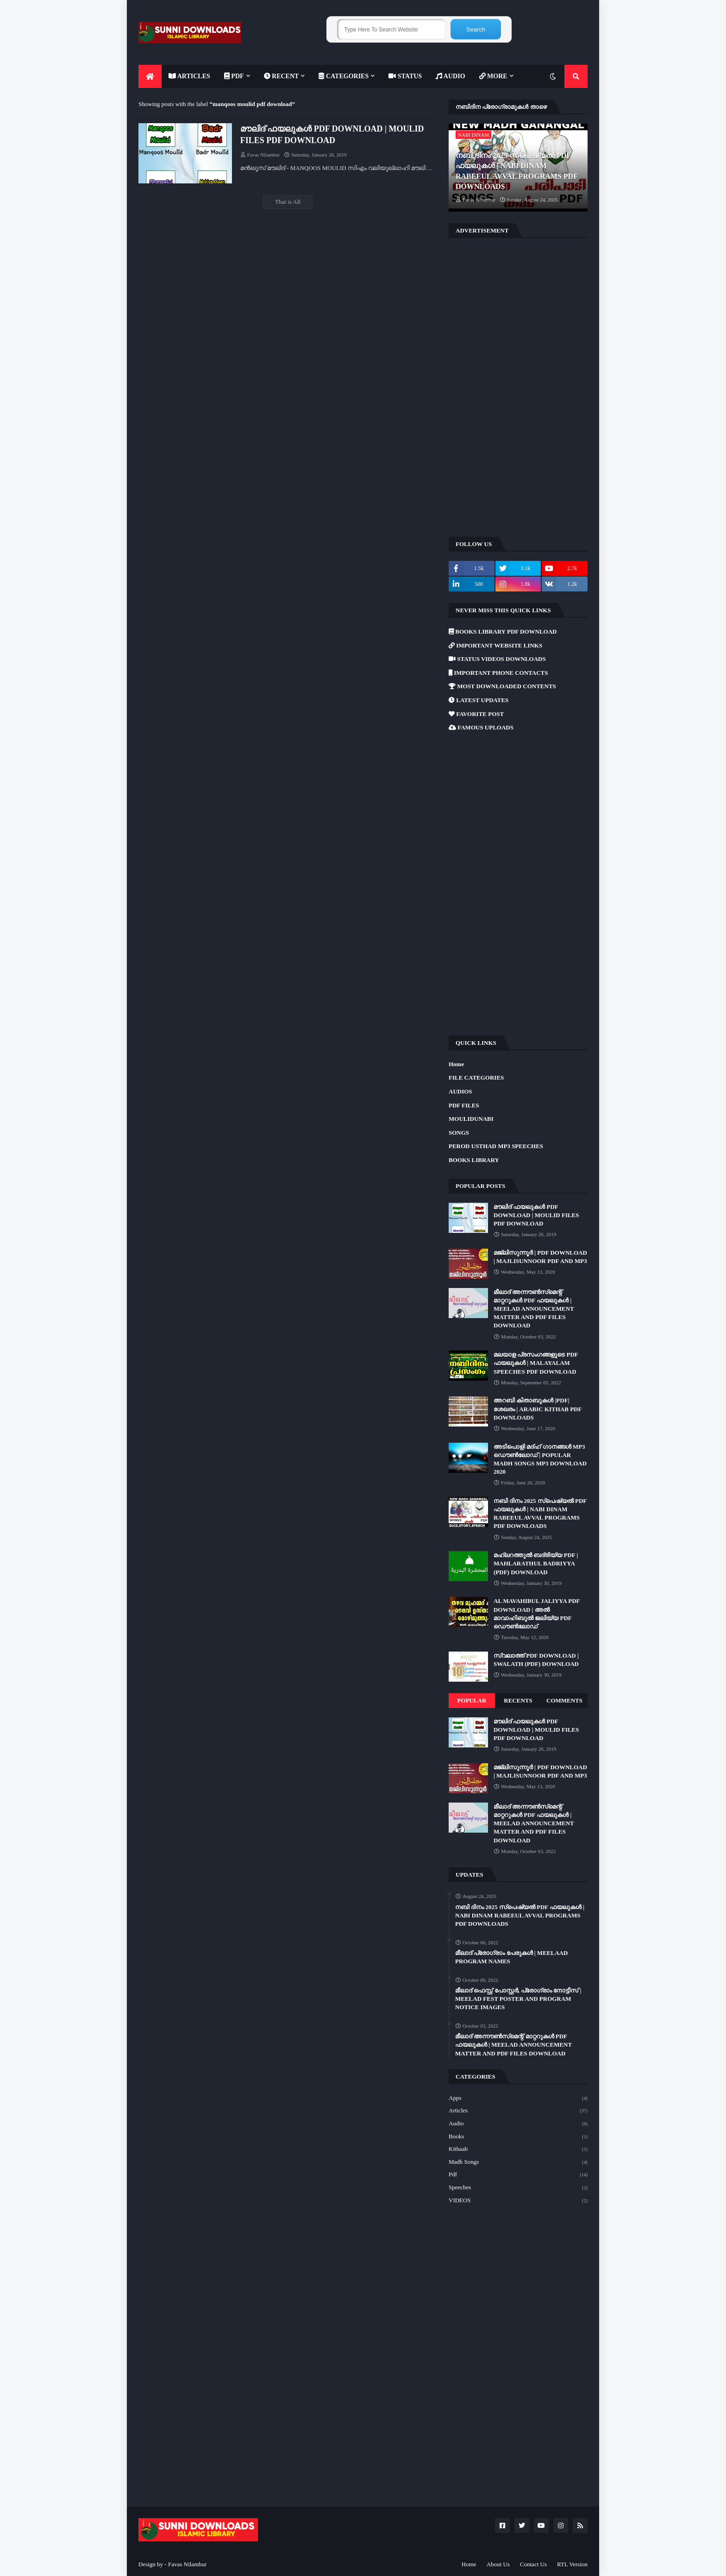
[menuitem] (150, 76)
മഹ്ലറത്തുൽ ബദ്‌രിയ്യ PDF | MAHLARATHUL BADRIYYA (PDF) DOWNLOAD (536, 1563)
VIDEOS (518, 2200)
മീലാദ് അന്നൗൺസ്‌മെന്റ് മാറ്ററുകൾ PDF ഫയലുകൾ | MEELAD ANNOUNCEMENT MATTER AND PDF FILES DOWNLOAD (534, 1308)
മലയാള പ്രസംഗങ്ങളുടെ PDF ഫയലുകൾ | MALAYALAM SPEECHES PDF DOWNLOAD (536, 1363)
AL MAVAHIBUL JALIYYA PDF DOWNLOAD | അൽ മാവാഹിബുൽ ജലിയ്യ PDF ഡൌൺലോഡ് (537, 1613)
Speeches (518, 2188)
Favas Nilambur (187, 2564)
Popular (472, 1700)
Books (518, 2137)
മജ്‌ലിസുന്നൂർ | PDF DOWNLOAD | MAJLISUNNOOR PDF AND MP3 (540, 1256)
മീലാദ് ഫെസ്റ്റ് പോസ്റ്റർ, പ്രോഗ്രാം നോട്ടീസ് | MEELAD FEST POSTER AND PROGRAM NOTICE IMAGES (518, 1999)
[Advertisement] (518, 386)
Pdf (518, 2175)
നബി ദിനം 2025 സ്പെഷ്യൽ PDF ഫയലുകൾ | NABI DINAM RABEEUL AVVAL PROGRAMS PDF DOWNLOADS (516, 170)
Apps (518, 2098)
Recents (518, 1700)
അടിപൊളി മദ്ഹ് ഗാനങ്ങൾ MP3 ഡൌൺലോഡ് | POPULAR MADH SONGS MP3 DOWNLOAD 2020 (540, 1459)
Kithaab (518, 2149)
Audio (518, 2124)
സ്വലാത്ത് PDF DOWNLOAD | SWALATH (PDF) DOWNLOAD (536, 1659)
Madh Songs (518, 2162)
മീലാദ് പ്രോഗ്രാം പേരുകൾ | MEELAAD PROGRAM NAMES (511, 1957)
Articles (518, 2111)
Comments (564, 1700)
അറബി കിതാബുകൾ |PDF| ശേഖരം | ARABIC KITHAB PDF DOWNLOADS (538, 1408)
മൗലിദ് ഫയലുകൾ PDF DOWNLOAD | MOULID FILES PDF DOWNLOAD (332, 134)
